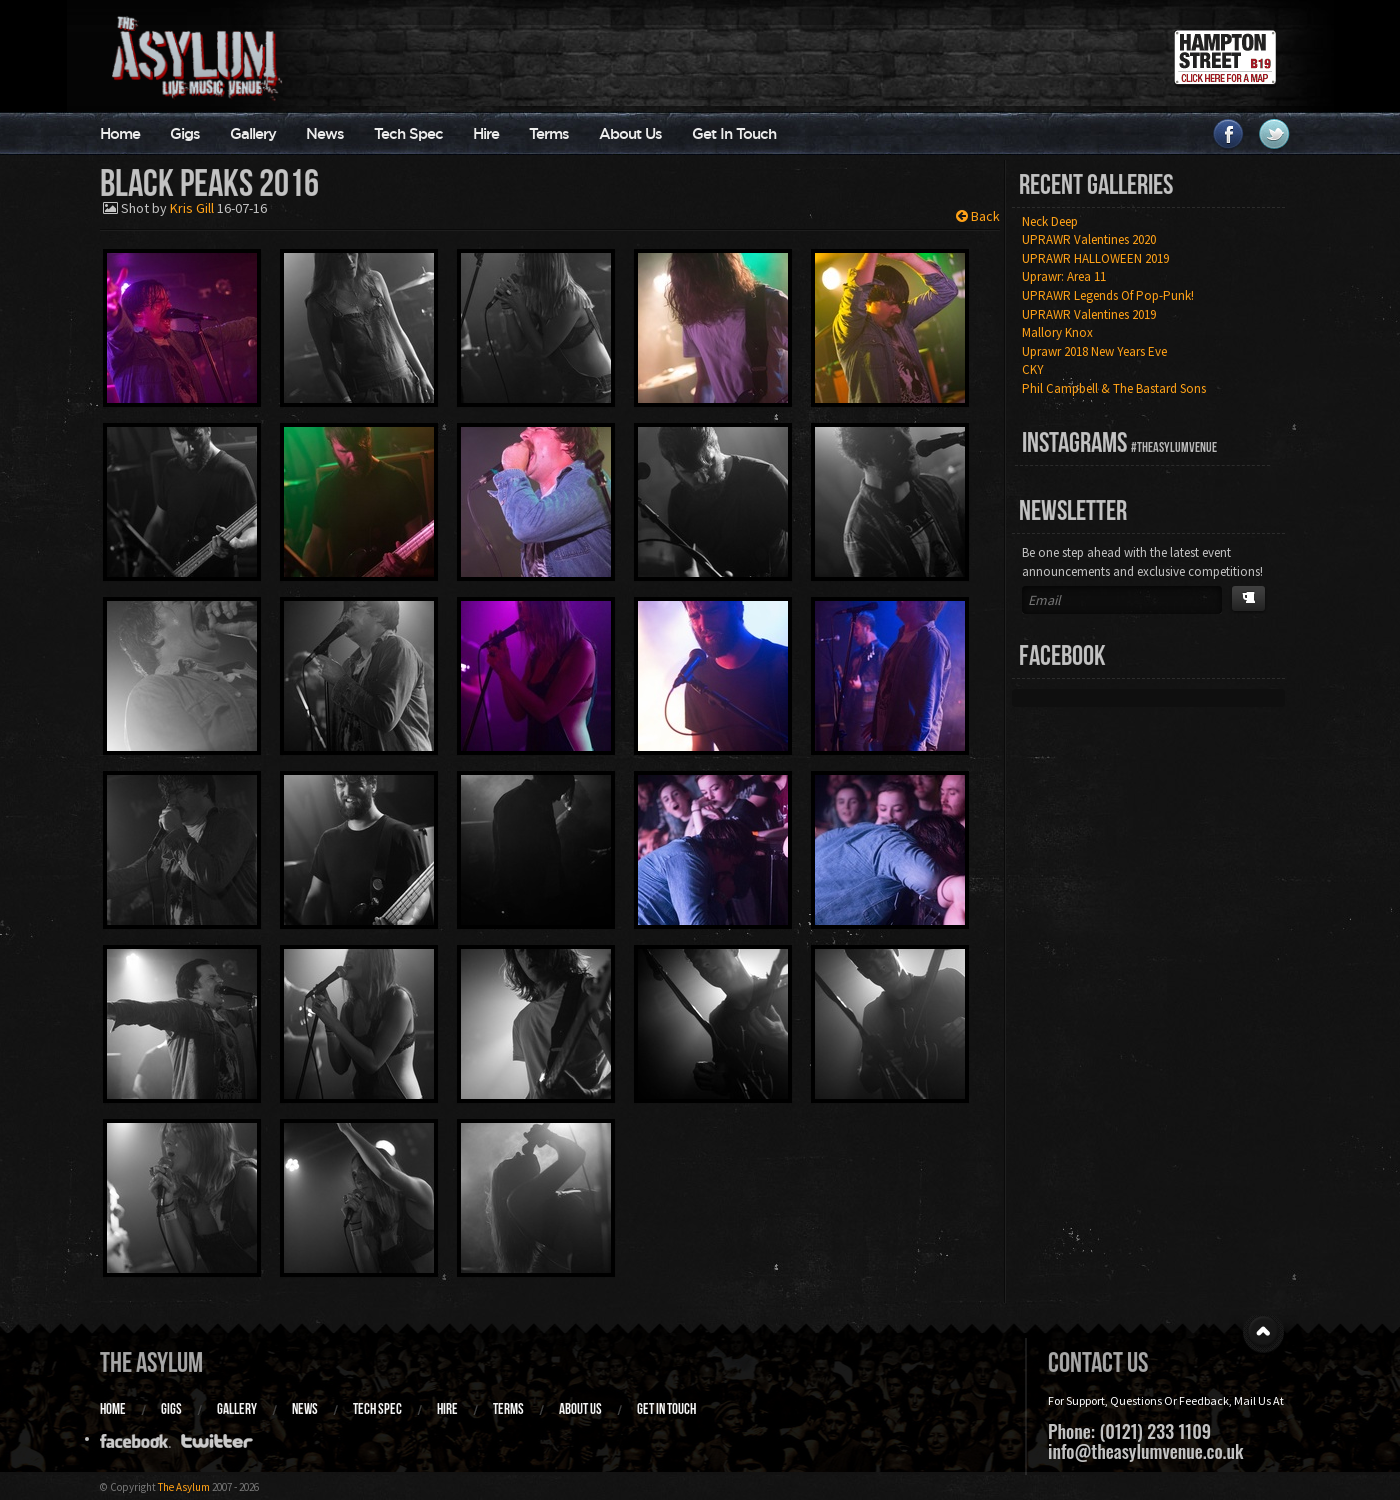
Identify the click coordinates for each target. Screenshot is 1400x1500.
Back (978, 216)
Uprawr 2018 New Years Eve (1094, 351)
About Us (630, 133)
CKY (1033, 369)
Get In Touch (734, 133)
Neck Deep (1050, 221)
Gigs (185, 133)
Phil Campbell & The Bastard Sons (1114, 388)
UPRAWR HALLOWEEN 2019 (1095, 258)
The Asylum (151, 1362)
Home (120, 133)
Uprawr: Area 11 (1064, 276)
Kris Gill (192, 208)
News (325, 133)
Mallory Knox (1057, 332)
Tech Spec (408, 133)
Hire (486, 133)
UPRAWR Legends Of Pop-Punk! (1108, 295)
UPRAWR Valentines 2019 (1089, 314)
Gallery (253, 133)
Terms (549, 133)
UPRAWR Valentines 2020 (1089, 239)
